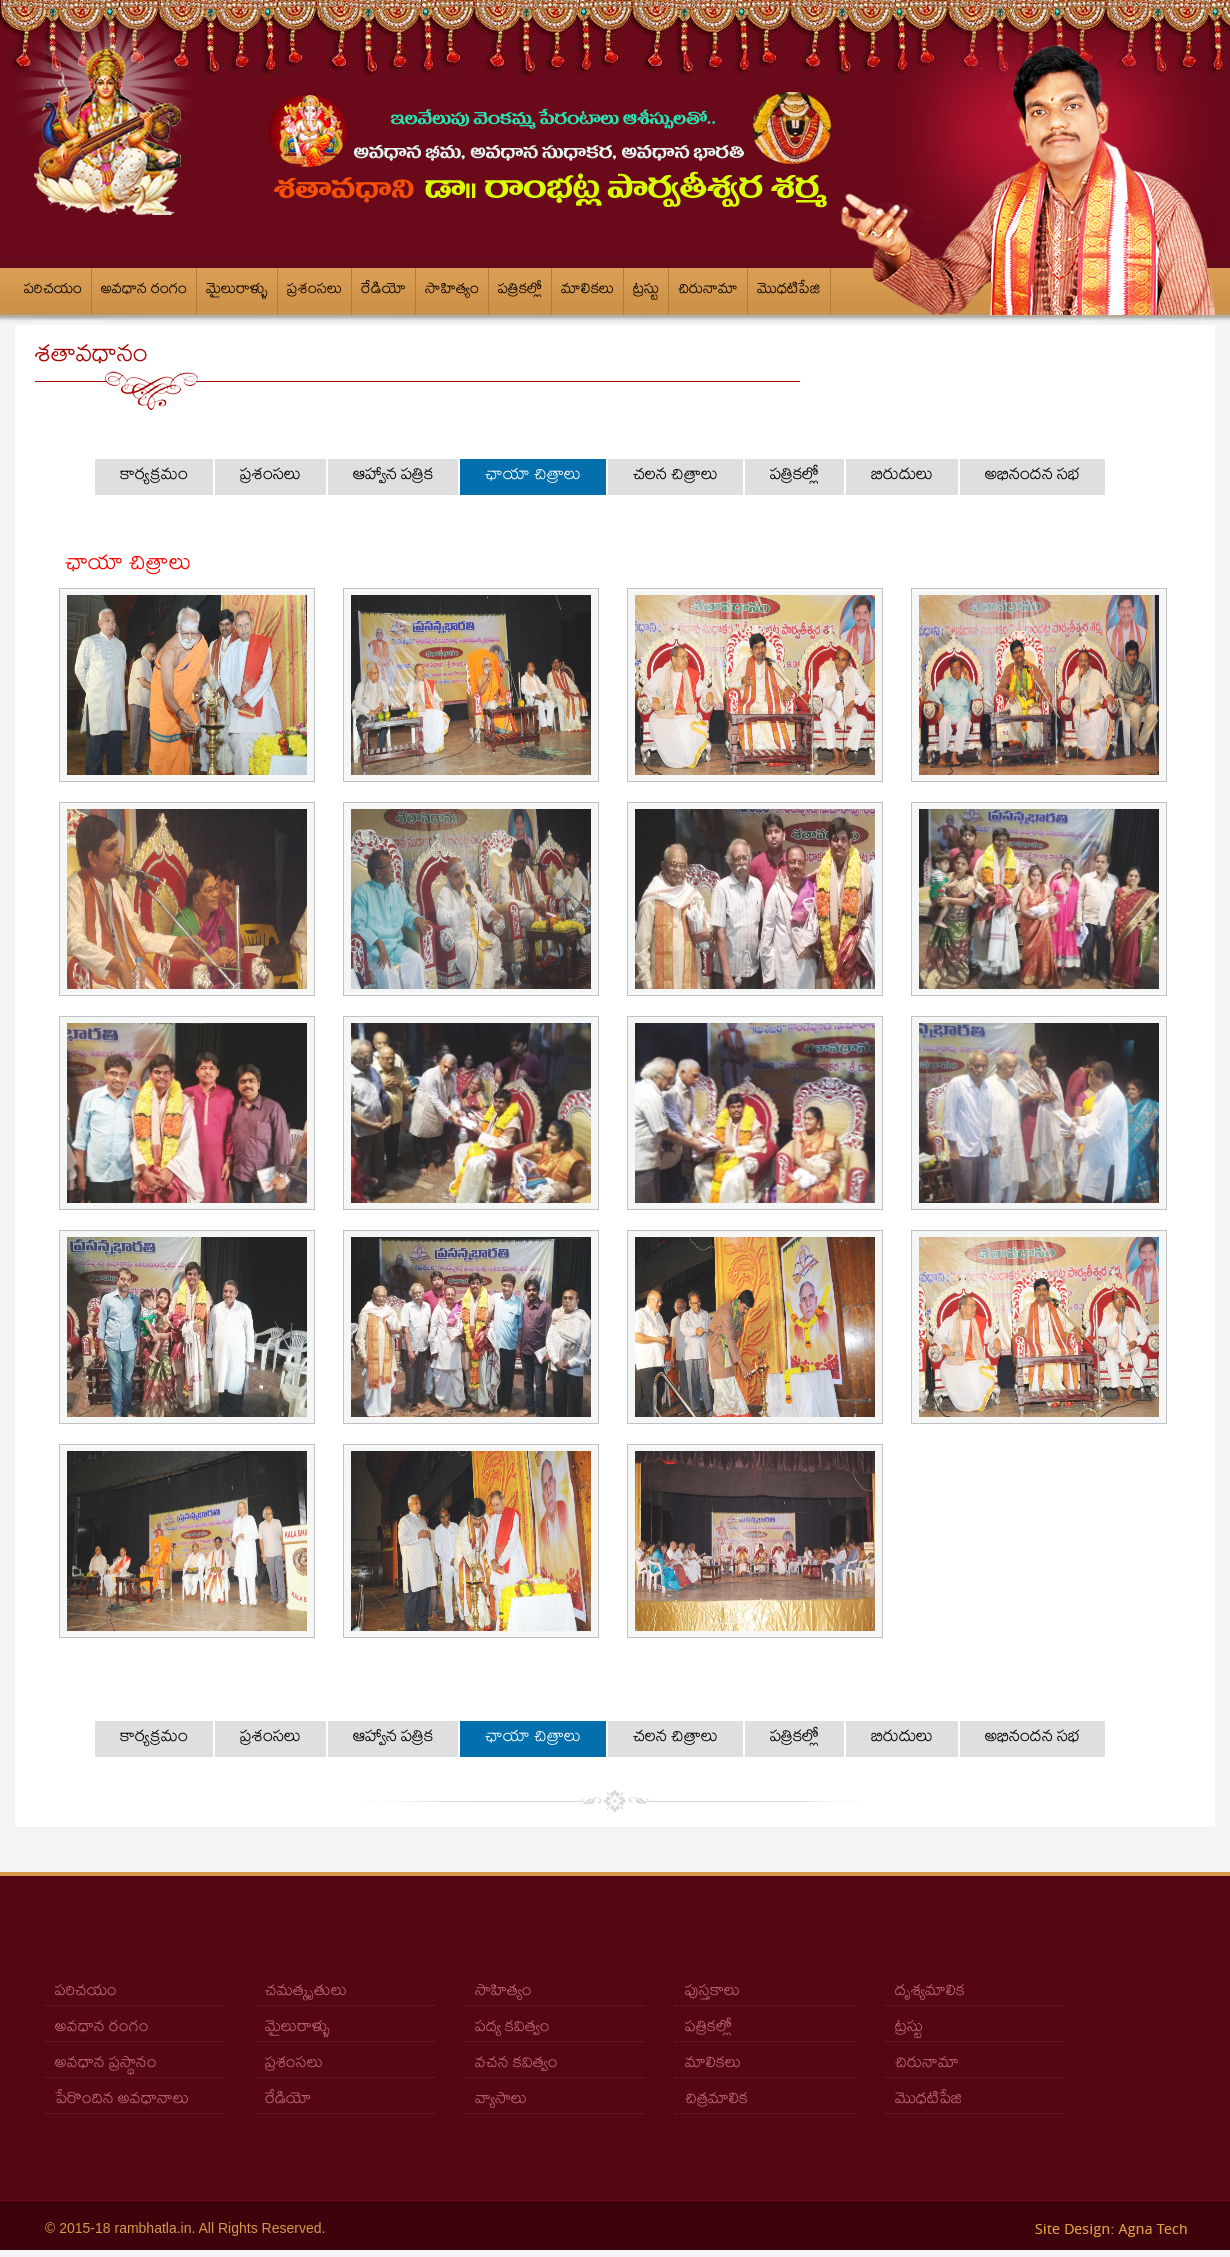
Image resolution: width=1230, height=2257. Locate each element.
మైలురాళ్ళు (237, 291)
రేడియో (383, 291)
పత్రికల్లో (520, 291)
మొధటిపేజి (789, 291)
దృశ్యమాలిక (930, 1992)
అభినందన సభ (1032, 477)
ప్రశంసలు (314, 291)
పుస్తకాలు (712, 1992)
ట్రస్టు (646, 291)
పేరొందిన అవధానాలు (122, 2100)
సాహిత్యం (452, 291)
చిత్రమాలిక (716, 2100)
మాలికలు (587, 291)
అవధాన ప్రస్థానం (106, 2064)
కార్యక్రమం (154, 477)
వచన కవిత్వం (516, 2064)
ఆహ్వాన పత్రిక (393, 477)
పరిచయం (53, 291)
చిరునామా (708, 291)
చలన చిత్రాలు (675, 477)
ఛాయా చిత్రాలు (533, 477)
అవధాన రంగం (144, 291)
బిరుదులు (902, 477)
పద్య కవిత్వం (512, 2028)
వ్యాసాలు (501, 2100)
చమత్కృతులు (306, 1992)
